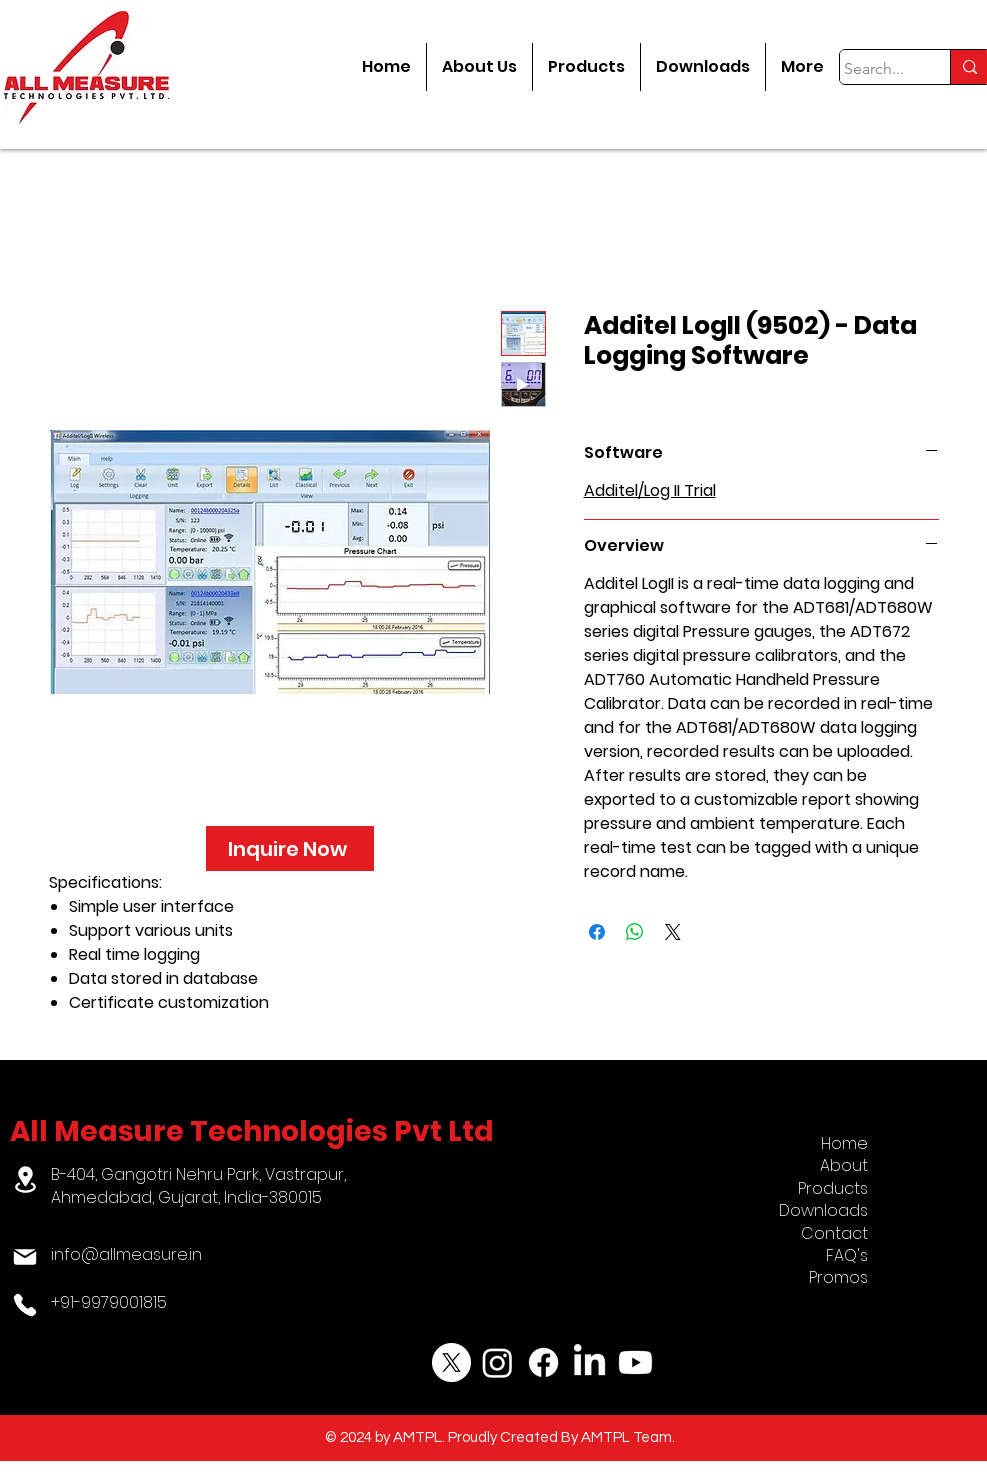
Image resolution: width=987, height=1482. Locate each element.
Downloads (823, 1210)
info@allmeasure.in (126, 1254)
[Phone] (25, 1305)
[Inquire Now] (290, 848)
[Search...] (876, 69)
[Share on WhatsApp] (635, 932)
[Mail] (25, 1257)
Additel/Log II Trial (650, 490)
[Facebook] (543, 1362)
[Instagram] (497, 1362)
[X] (451, 1362)
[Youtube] (635, 1362)
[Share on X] (673, 932)
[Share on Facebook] (597, 932)
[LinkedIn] (589, 1362)
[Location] (25, 1179)
